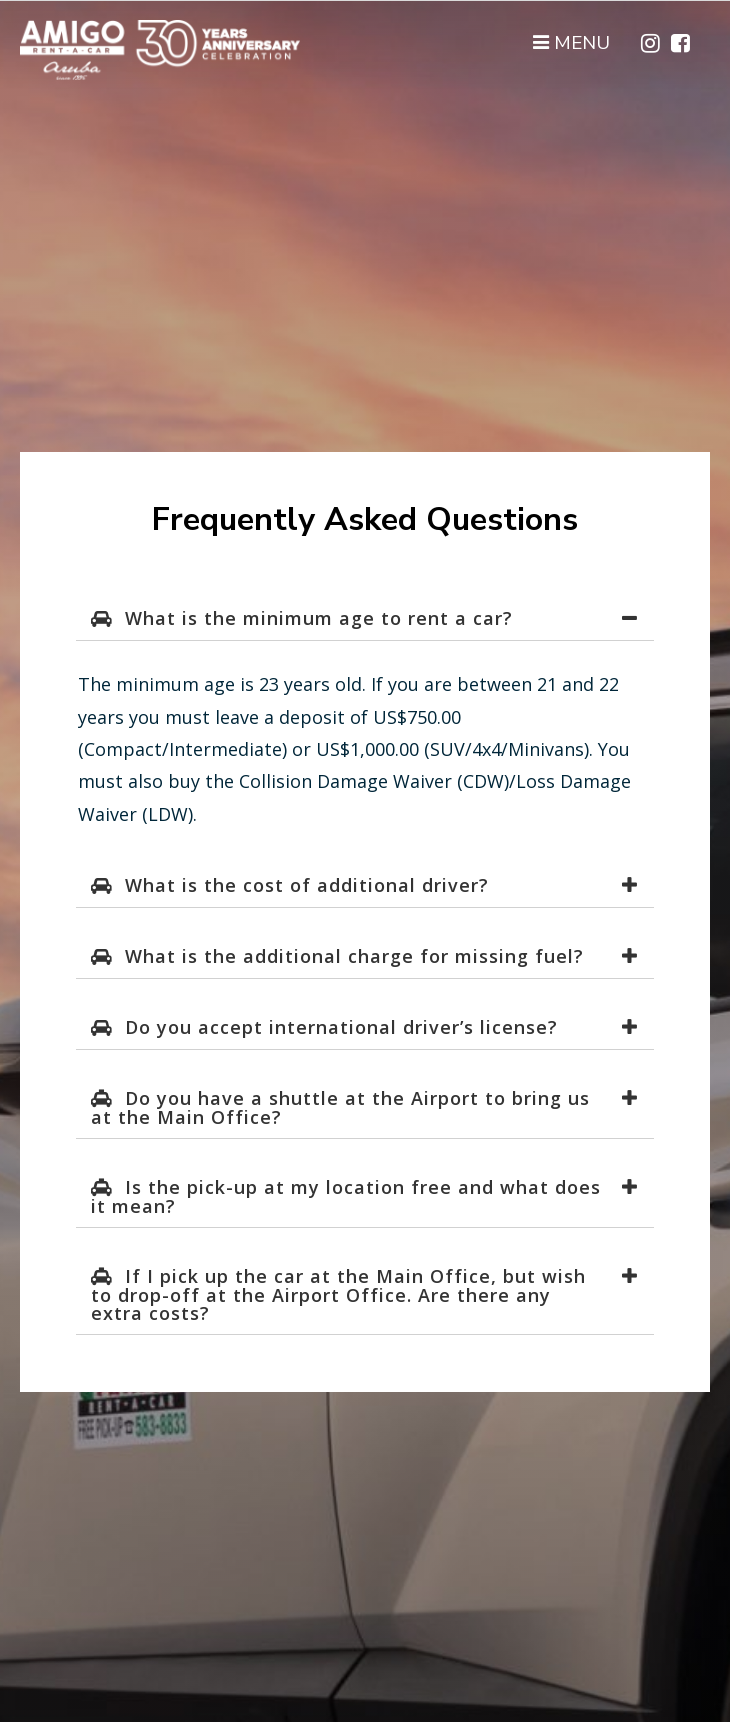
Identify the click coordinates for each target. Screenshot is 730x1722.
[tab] (365, 619)
